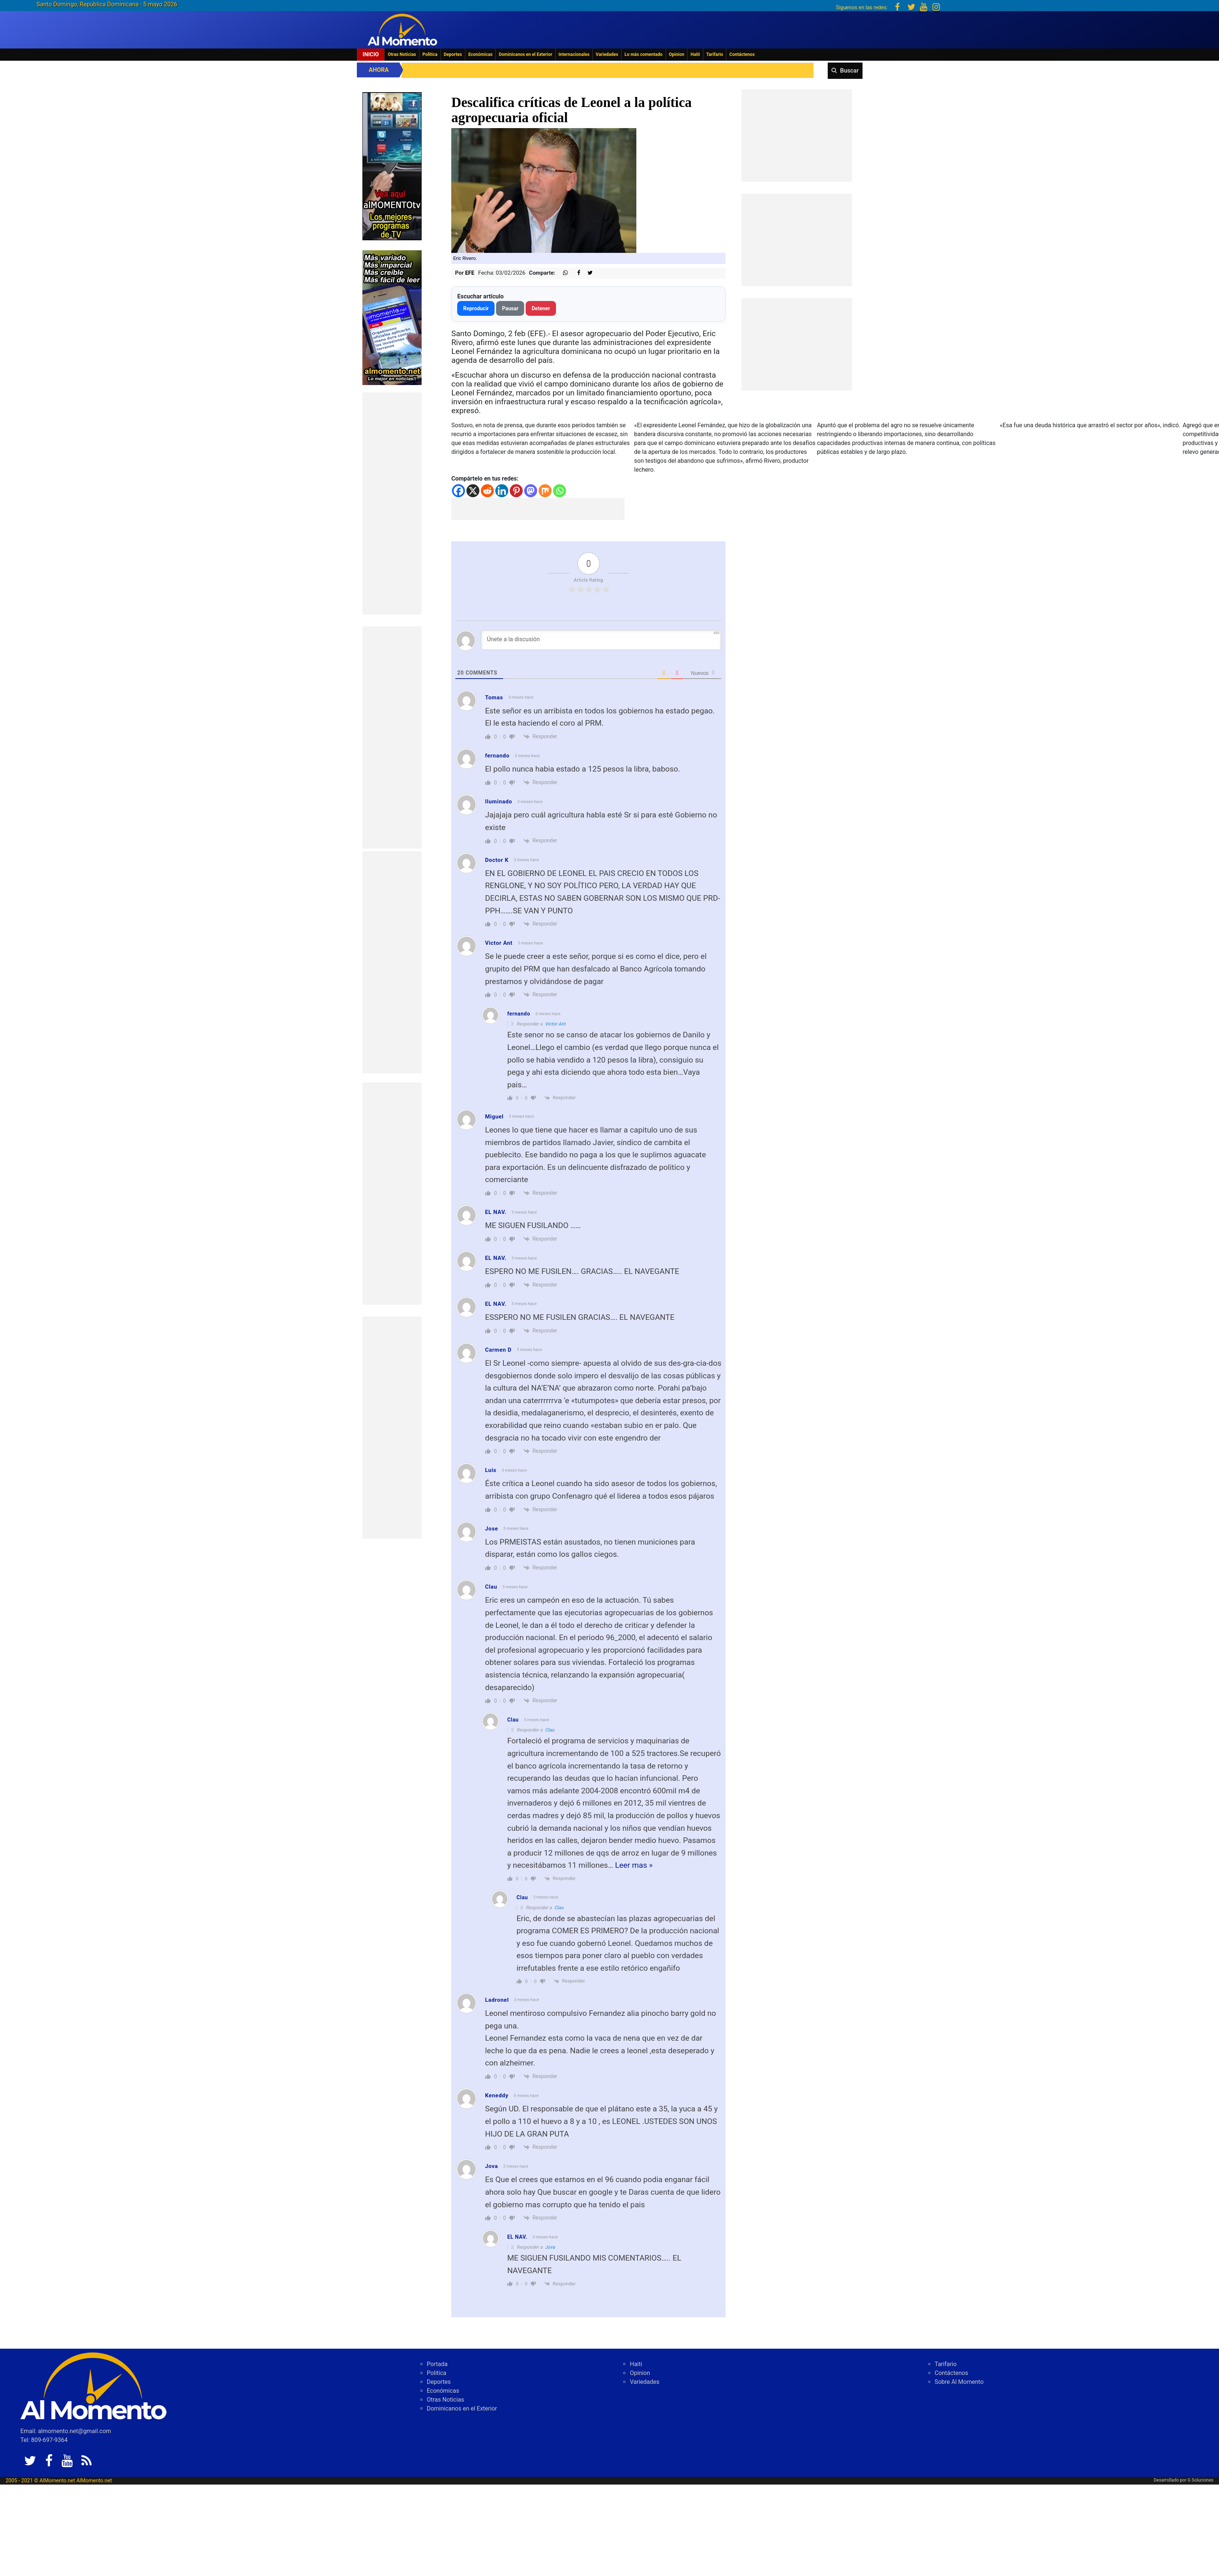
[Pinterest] (516, 490)
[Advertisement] (392, 503)
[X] (472, 490)
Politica (430, 54)
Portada (437, 2364)
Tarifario (714, 54)
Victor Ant (555, 1024)
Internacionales (574, 54)
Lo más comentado (643, 54)
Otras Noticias (402, 54)
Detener (541, 308)
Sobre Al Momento (959, 2381)
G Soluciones (1200, 2480)
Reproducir (476, 308)
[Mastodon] (530, 490)
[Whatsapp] (559, 490)
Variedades (607, 54)
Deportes (453, 54)
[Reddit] (487, 490)
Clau (550, 1730)
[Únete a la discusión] (601, 640)
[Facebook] (458, 490)
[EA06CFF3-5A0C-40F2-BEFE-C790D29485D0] (392, 165)
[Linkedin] (501, 490)
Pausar (510, 308)
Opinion (676, 54)
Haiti (695, 54)
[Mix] (545, 490)
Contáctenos (741, 54)
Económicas (480, 54)
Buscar (849, 70)
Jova (550, 2247)
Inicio (371, 54)
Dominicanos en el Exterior (525, 54)
